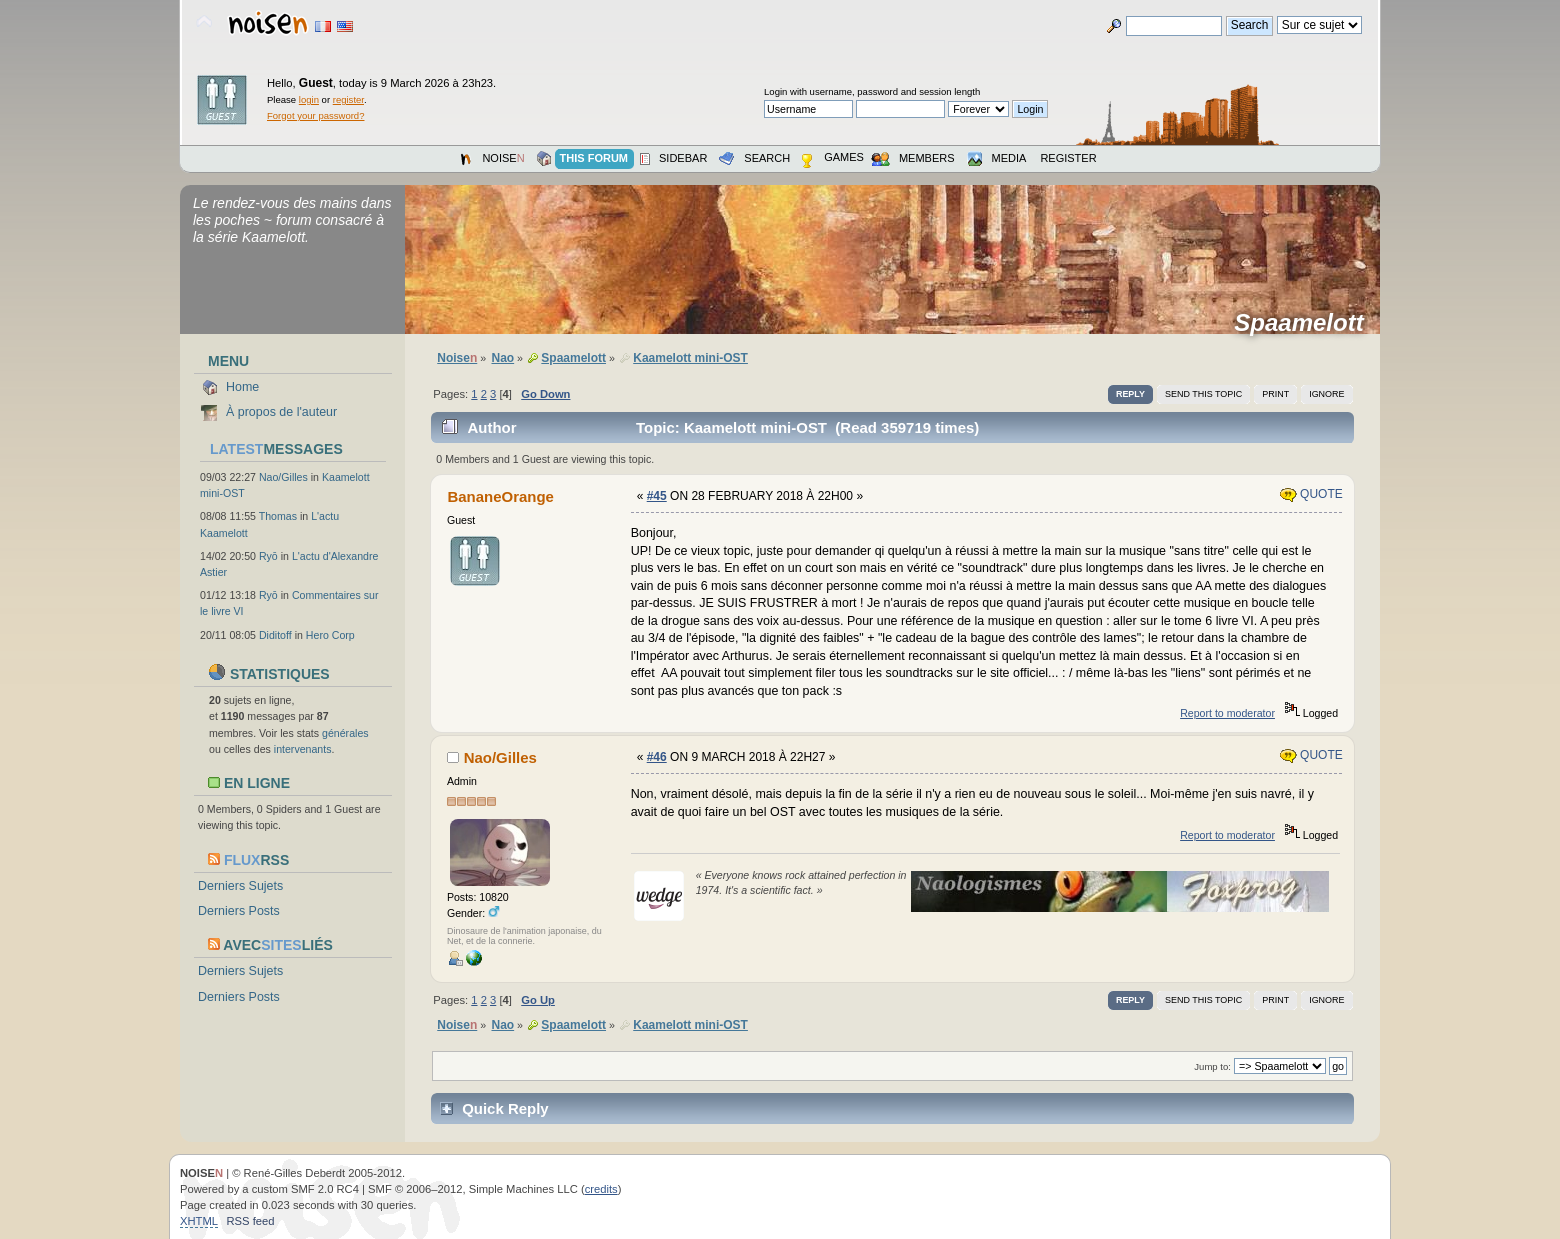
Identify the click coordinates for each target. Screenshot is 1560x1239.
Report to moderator (1227, 713)
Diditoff (275, 635)
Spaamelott (1305, 323)
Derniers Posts (239, 911)
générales (345, 733)
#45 (657, 496)
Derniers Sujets (240, 886)
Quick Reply (505, 1108)
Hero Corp (330, 635)
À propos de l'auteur (281, 412)
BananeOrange (500, 496)
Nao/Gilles (283, 477)
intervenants (303, 749)
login (309, 99)
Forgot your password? (315, 115)
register (348, 99)
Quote (1311, 494)
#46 (657, 757)
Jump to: (1212, 1066)
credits (601, 1189)
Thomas (278, 516)
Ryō (268, 556)
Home (242, 387)
